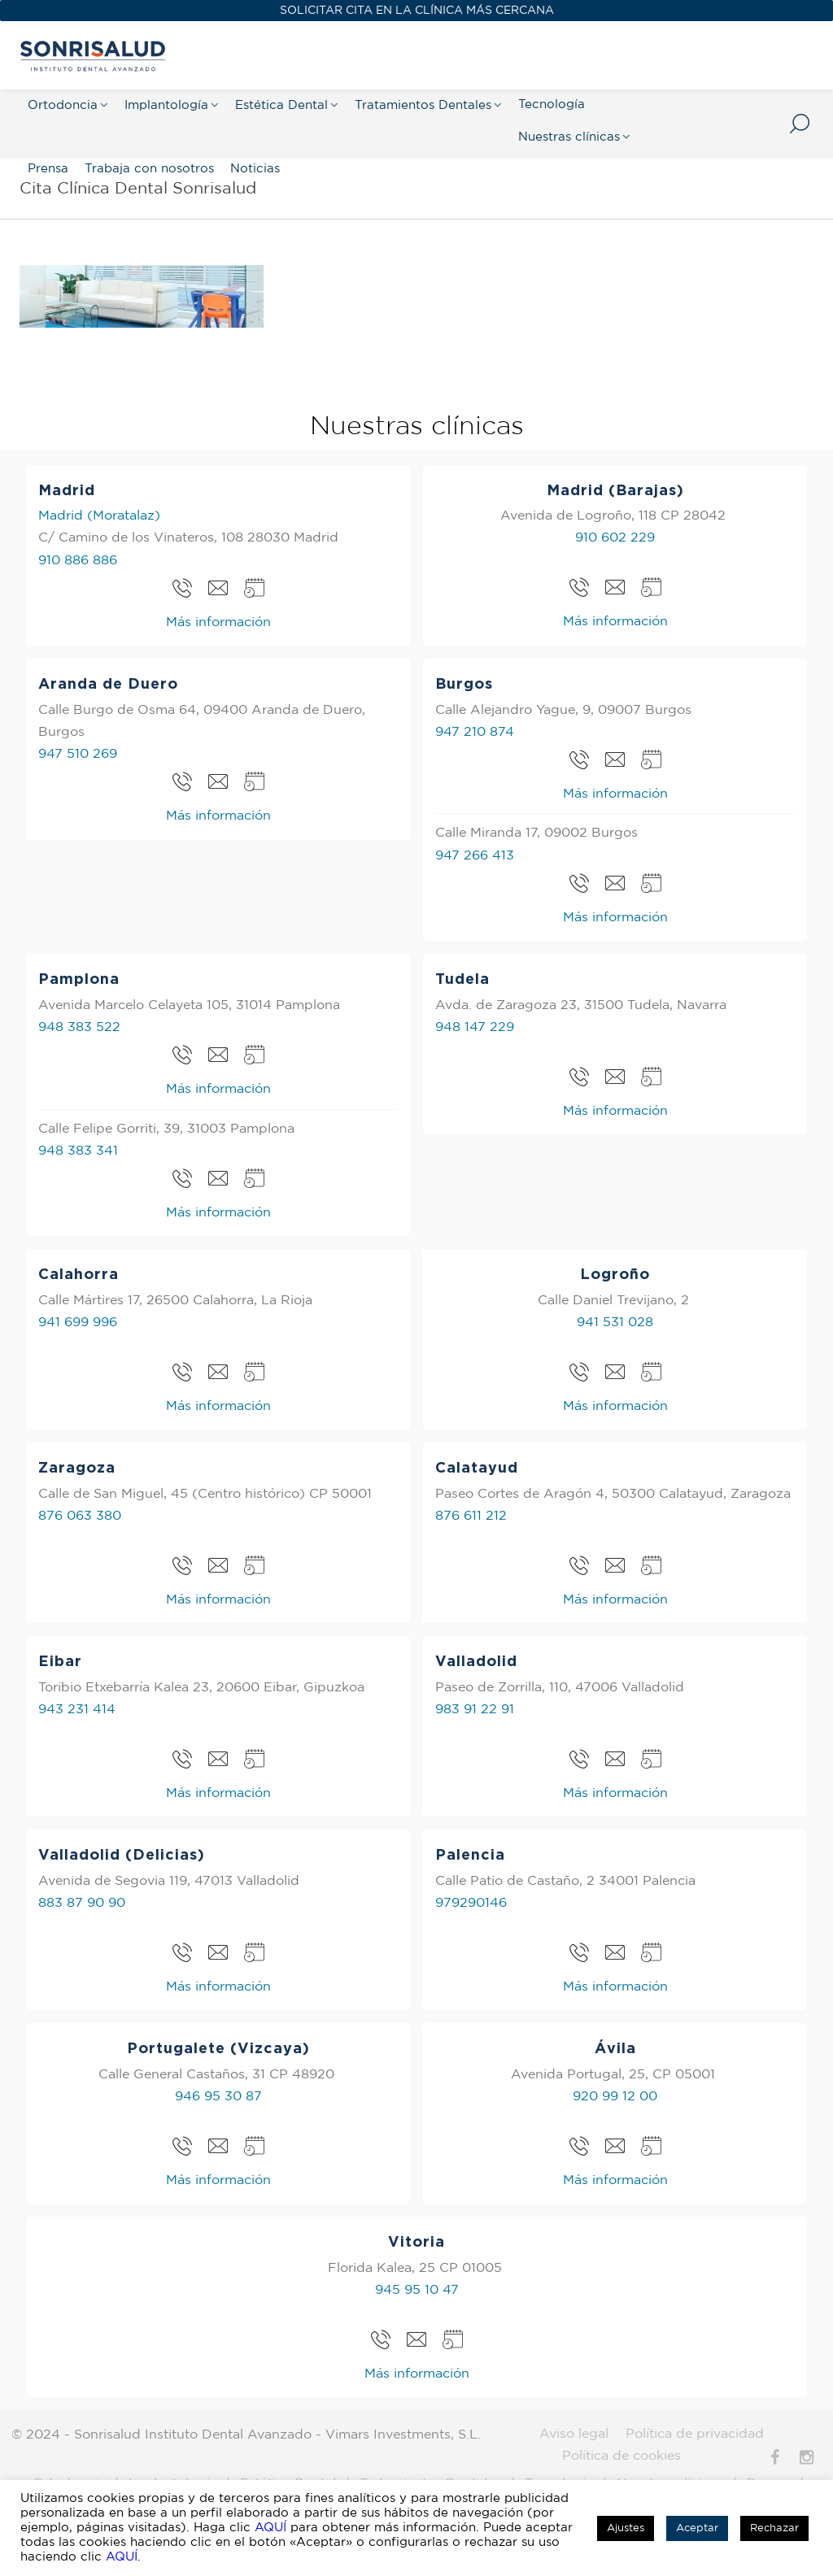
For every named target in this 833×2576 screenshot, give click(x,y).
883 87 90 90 (81, 1903)
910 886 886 (77, 561)
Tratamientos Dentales (423, 105)
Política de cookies (621, 2456)
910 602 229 (615, 538)
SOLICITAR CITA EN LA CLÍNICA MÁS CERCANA (417, 10)
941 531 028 (615, 1322)
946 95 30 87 (218, 2097)
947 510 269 (77, 754)
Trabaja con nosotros (149, 168)
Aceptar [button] (697, 2528)
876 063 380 (79, 1516)
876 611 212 (471, 1516)
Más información (218, 622)
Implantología (166, 105)
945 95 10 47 (417, 2290)
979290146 (471, 1903)
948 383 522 (79, 1027)
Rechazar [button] (774, 2528)
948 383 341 (78, 1151)
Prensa (48, 168)
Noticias (255, 168)
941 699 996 (77, 1322)
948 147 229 (474, 1027)
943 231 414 (77, 1710)
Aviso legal (573, 2434)
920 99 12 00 (615, 2097)
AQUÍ (270, 2527)
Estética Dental (281, 105)
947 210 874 (474, 732)
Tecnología (551, 104)
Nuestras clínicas (569, 137)
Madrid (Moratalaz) (99, 516)
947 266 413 (474, 856)
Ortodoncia (63, 105)
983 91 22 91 (474, 1710)
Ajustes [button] (625, 2528)
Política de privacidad (695, 2434)
